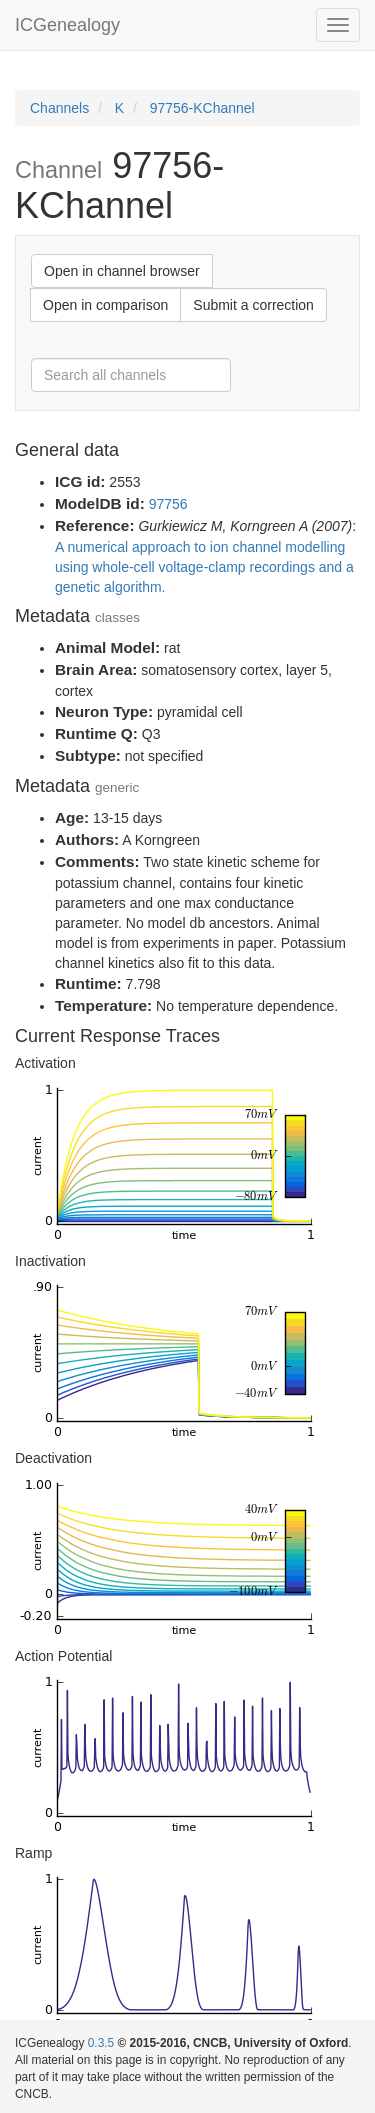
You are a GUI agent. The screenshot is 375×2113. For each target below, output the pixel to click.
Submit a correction (253, 305)
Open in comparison (105, 305)
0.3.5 (101, 2043)
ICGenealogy (67, 25)
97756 (168, 504)
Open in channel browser (122, 271)
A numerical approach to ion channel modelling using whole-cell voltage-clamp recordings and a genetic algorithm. (204, 567)
